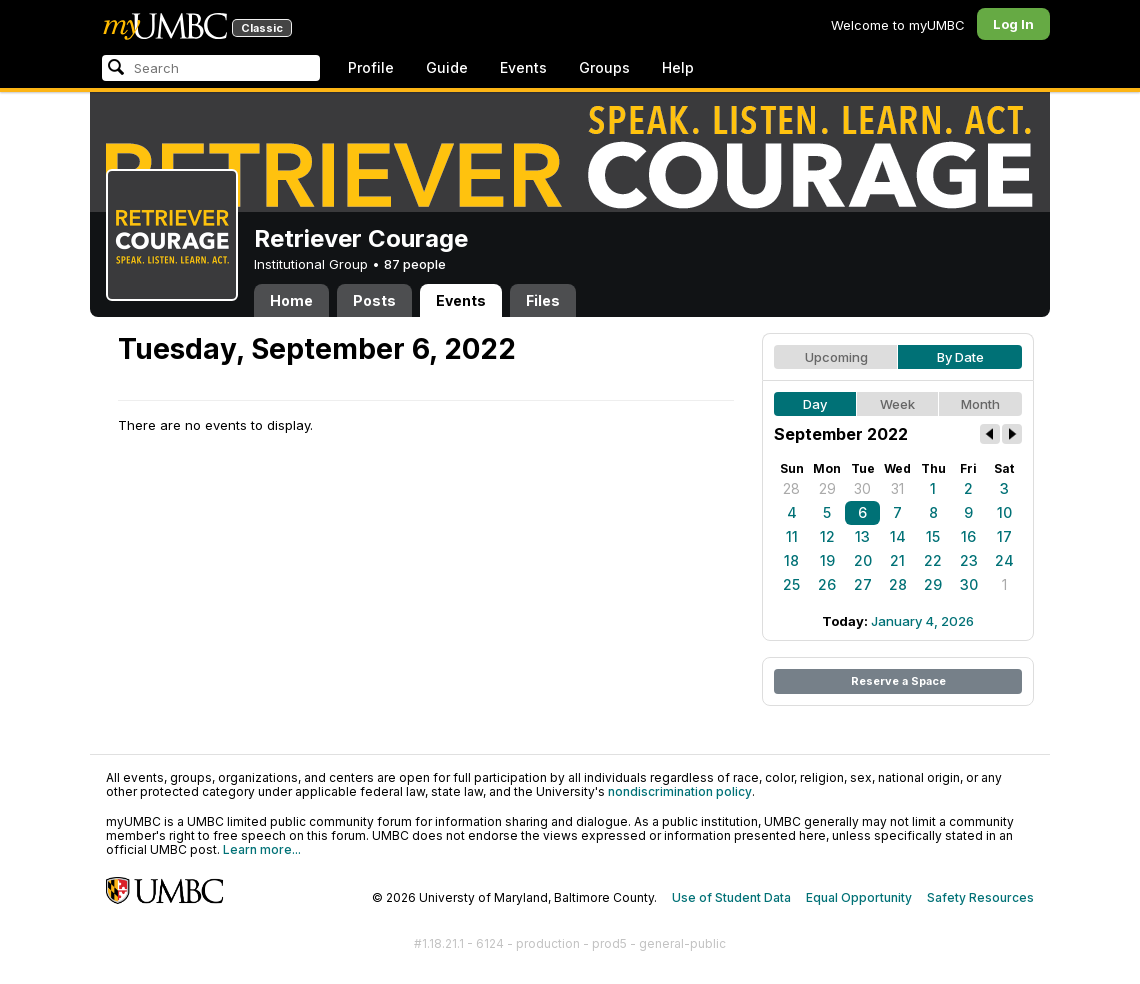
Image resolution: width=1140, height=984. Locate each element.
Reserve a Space (898, 681)
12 (827, 536)
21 (897, 560)
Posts (374, 300)
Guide (447, 67)
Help (678, 67)
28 (791, 488)
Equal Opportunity (859, 897)
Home (291, 300)
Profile (371, 67)
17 (1004, 536)
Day (815, 404)
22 (933, 560)
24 (1004, 560)
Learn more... (262, 849)
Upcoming (836, 357)
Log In (1013, 24)
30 (862, 488)
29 (827, 488)
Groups (604, 67)
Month (980, 404)
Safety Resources (980, 897)
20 (863, 560)
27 (863, 584)
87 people (415, 264)
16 (968, 536)
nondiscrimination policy (680, 791)
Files (543, 300)
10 (1004, 512)
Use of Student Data (731, 897)
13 (862, 536)
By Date (960, 357)
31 (897, 488)
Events (523, 67)
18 (791, 560)
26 (827, 584)
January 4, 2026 (922, 621)
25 (791, 584)
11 (792, 536)
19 (827, 560)
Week (897, 404)
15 (933, 536)
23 (969, 560)
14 (898, 536)
